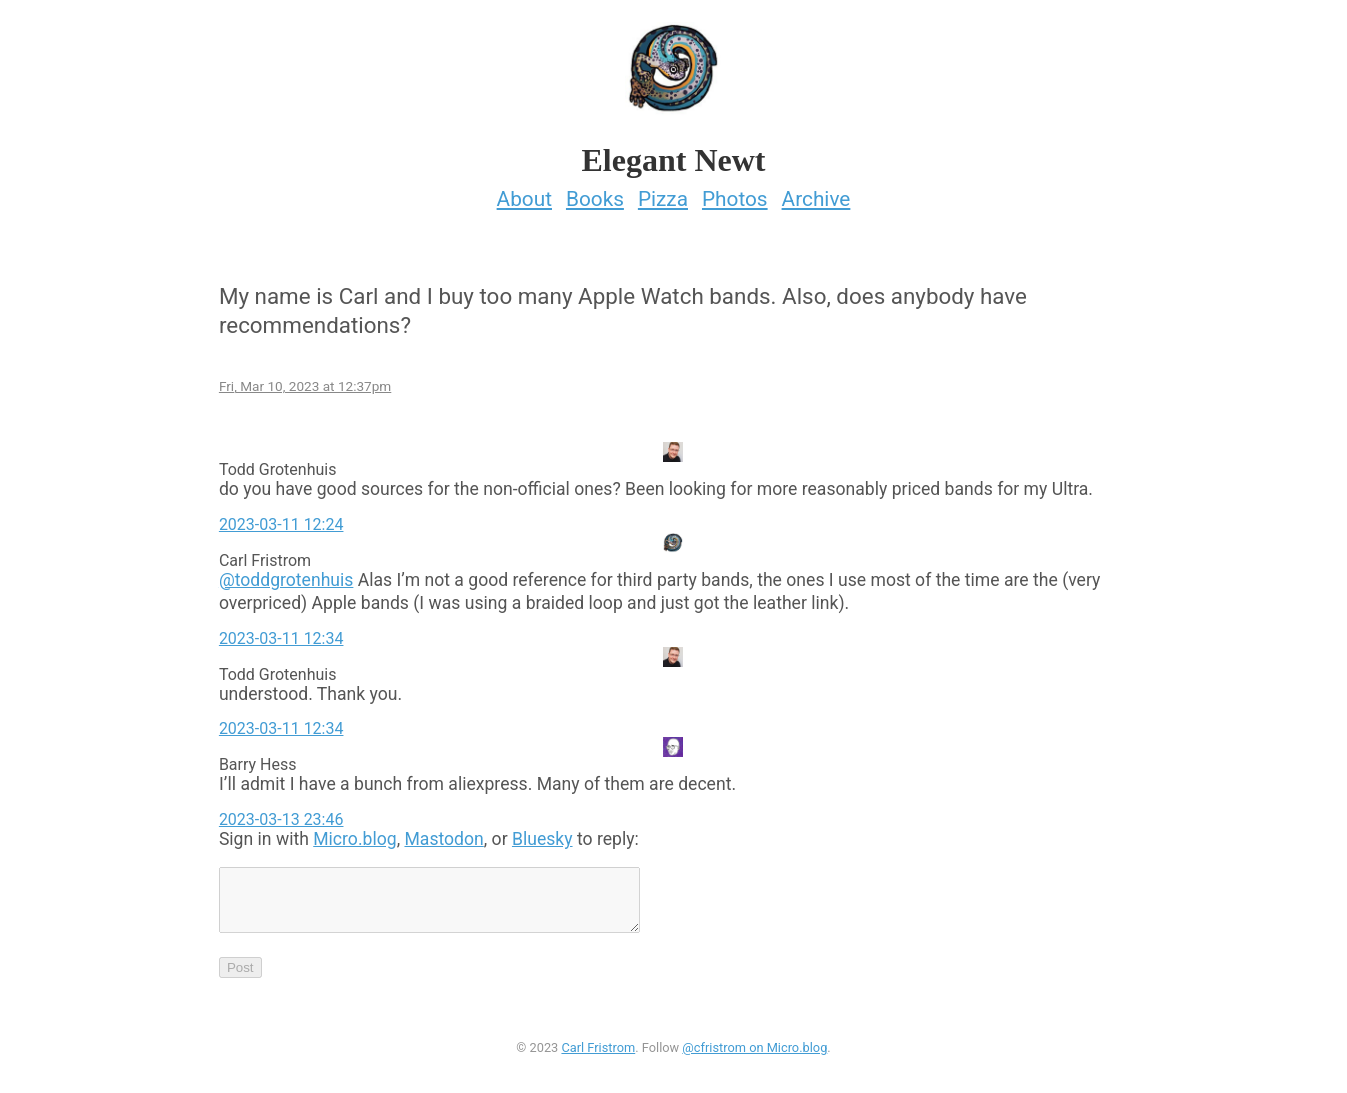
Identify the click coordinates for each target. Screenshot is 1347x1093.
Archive (816, 193)
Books (595, 193)
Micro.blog (354, 833)
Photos (735, 193)
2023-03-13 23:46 (281, 813)
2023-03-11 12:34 (281, 632)
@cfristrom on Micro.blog (754, 1053)
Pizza (663, 193)
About (524, 193)
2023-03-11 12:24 (281, 518)
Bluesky (542, 833)
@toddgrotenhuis (286, 574)
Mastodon (443, 833)
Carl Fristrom (598, 1053)
